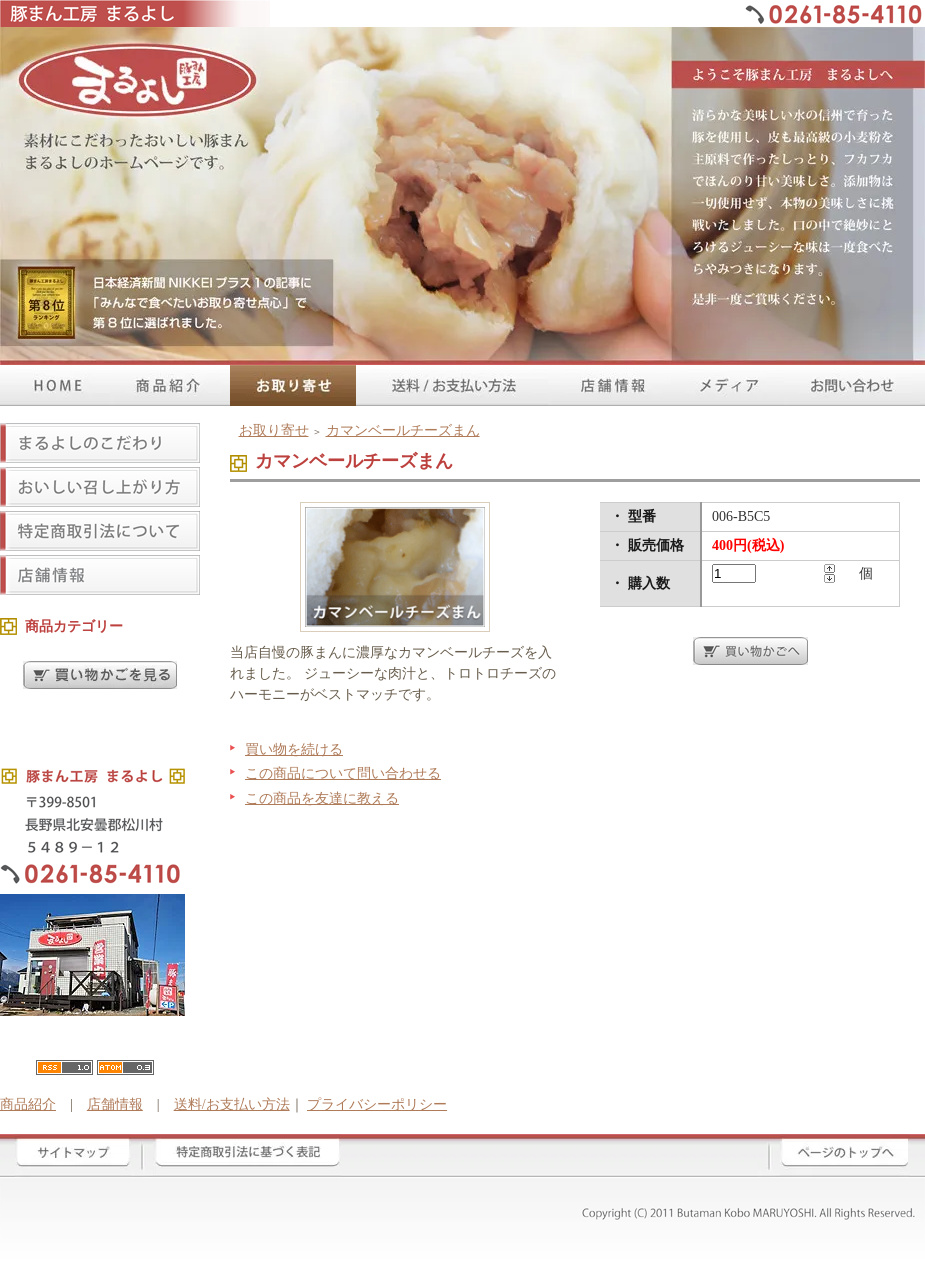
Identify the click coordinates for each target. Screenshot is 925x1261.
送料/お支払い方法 (232, 1104)
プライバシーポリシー (377, 1104)
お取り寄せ (274, 430)
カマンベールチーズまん (403, 430)
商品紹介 (28, 1104)
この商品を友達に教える (322, 798)
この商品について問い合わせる (343, 773)
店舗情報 (115, 1104)
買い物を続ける (294, 749)
